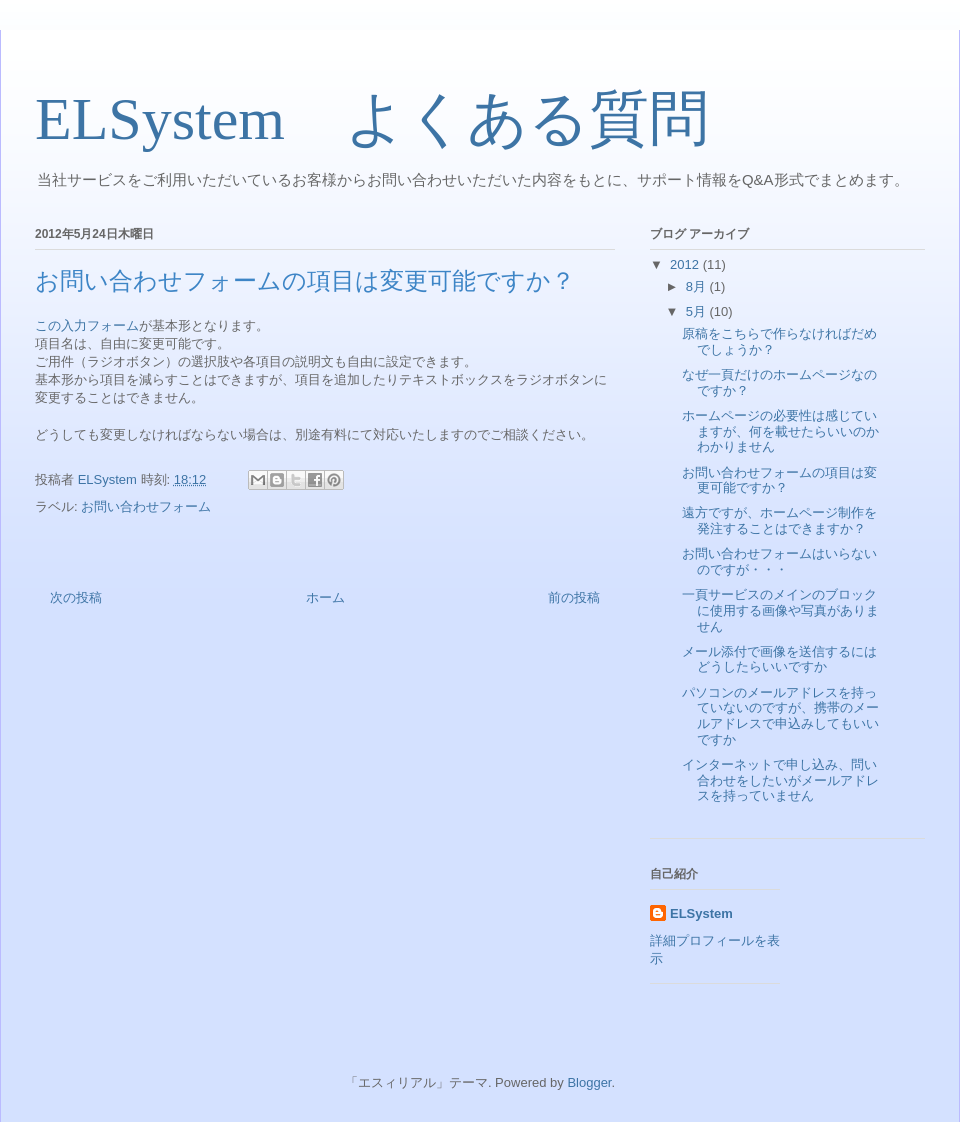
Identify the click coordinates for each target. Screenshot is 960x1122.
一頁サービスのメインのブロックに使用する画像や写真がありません (780, 610)
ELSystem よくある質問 (372, 119)
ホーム (325, 597)
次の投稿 (76, 597)
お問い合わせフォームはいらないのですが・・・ (779, 561)
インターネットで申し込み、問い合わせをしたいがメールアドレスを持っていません (780, 780)
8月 (698, 286)
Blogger (589, 1082)
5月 (698, 311)
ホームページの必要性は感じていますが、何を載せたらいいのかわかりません (780, 431)
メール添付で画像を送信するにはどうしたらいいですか (779, 659)
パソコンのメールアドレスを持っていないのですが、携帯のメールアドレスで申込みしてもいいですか (780, 716)
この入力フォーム (87, 325)
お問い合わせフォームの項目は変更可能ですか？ (779, 480)
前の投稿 (574, 597)
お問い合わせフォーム (146, 506)
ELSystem (701, 913)
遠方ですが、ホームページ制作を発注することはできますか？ (779, 520)
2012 (686, 264)
